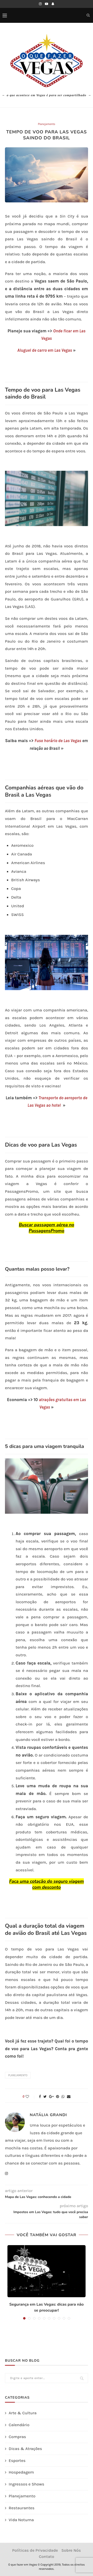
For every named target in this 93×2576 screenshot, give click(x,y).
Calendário (19, 2424)
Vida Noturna (21, 2519)
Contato (46, 2556)
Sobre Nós (71, 2550)
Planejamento (46, 124)
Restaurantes (21, 2507)
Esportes (17, 2460)
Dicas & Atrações (25, 2448)
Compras (17, 2436)
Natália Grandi (48, 2115)
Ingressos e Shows (26, 2484)
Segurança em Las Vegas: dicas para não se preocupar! (46, 2307)
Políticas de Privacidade (35, 2550)
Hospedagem (21, 2472)
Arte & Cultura (22, 2412)
